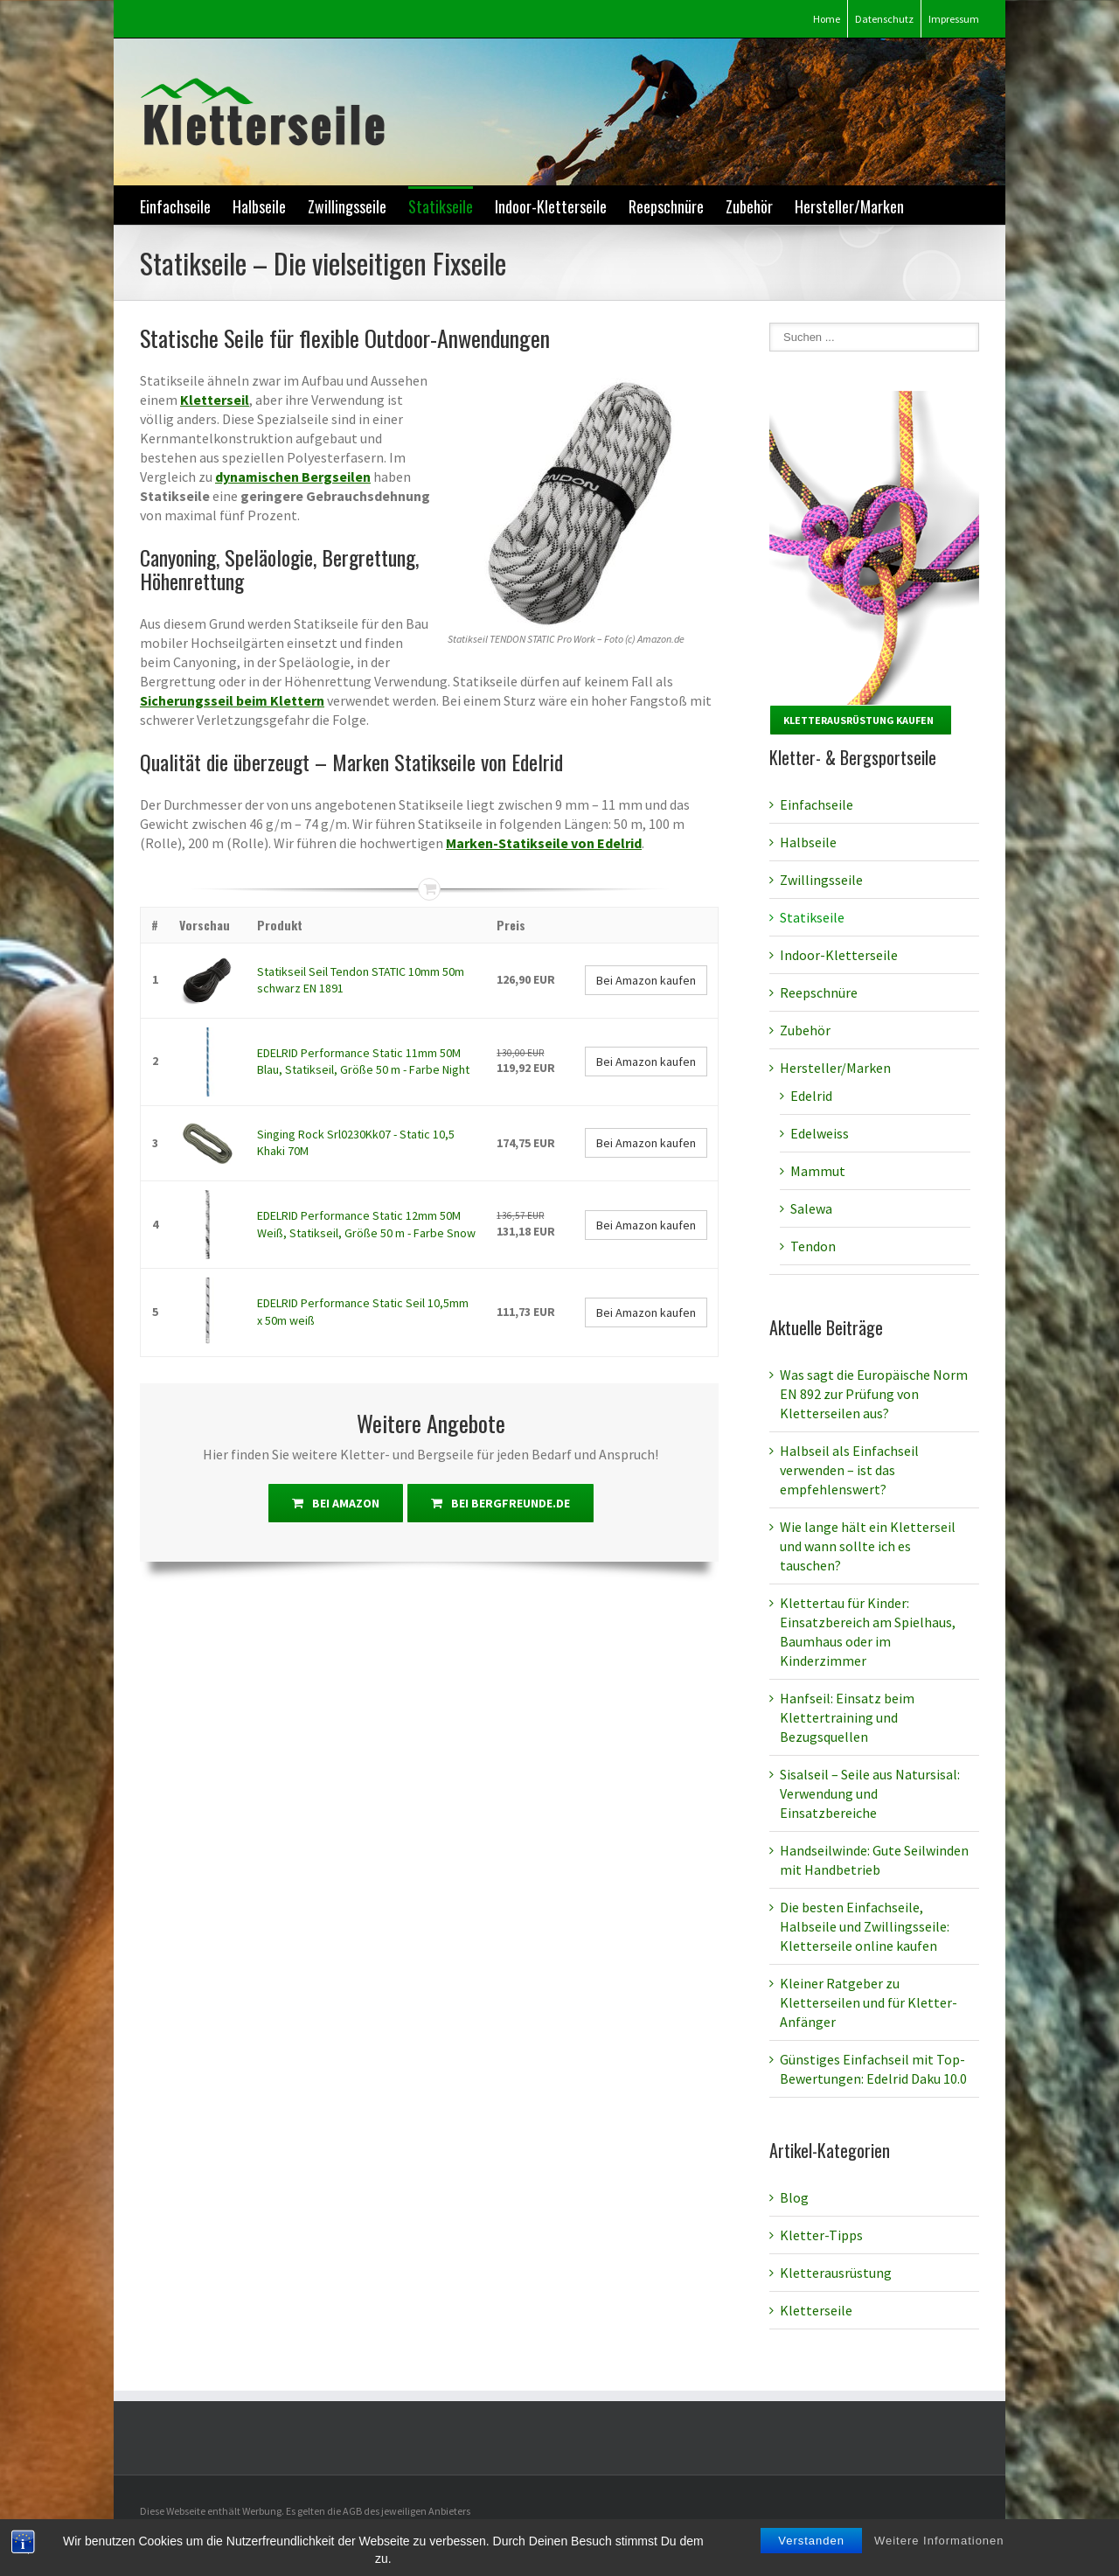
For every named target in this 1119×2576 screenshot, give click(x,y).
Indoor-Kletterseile (551, 206)
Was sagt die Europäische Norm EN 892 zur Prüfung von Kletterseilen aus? (874, 1394)
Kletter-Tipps (821, 2235)
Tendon (813, 1246)
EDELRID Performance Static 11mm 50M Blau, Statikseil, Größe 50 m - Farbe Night (363, 1061)
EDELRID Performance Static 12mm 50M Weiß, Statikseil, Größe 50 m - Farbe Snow (366, 1224)
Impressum (953, 18)
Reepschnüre (666, 206)
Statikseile (440, 206)
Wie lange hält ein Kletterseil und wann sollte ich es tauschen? (868, 1546)
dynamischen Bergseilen (293, 476)
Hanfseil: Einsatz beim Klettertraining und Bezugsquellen (847, 1717)
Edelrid (811, 1095)
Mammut (817, 1171)
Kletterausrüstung (836, 2272)
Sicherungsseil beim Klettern (232, 700)
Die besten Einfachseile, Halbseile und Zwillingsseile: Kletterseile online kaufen (864, 1926)
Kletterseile (816, 2310)
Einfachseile (175, 206)
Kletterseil (214, 399)
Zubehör (749, 206)
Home (826, 18)
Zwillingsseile (347, 206)
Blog (794, 2197)
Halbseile (259, 206)
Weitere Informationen (939, 2554)
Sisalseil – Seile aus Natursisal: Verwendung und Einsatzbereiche (870, 1793)
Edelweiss (819, 1133)
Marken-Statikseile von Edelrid (544, 843)
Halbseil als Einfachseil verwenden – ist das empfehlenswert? (849, 1470)
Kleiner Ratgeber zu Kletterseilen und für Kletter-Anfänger (868, 2002)
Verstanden (811, 2554)
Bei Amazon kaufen (646, 980)
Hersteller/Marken (849, 206)
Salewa (811, 1208)
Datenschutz (884, 18)
